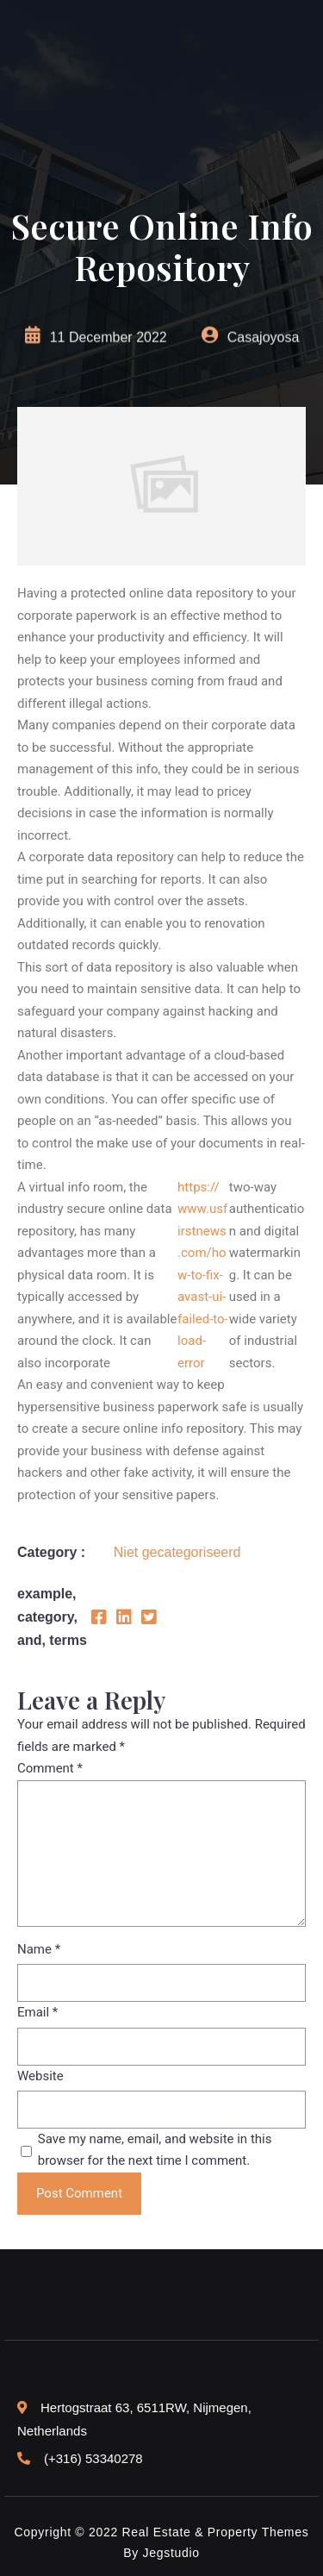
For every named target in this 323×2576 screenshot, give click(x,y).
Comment (50, 1768)
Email (37, 2012)
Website (40, 2076)
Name (38, 1949)
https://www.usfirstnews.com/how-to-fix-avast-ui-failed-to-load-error (202, 1275)
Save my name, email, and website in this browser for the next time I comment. (155, 2150)
